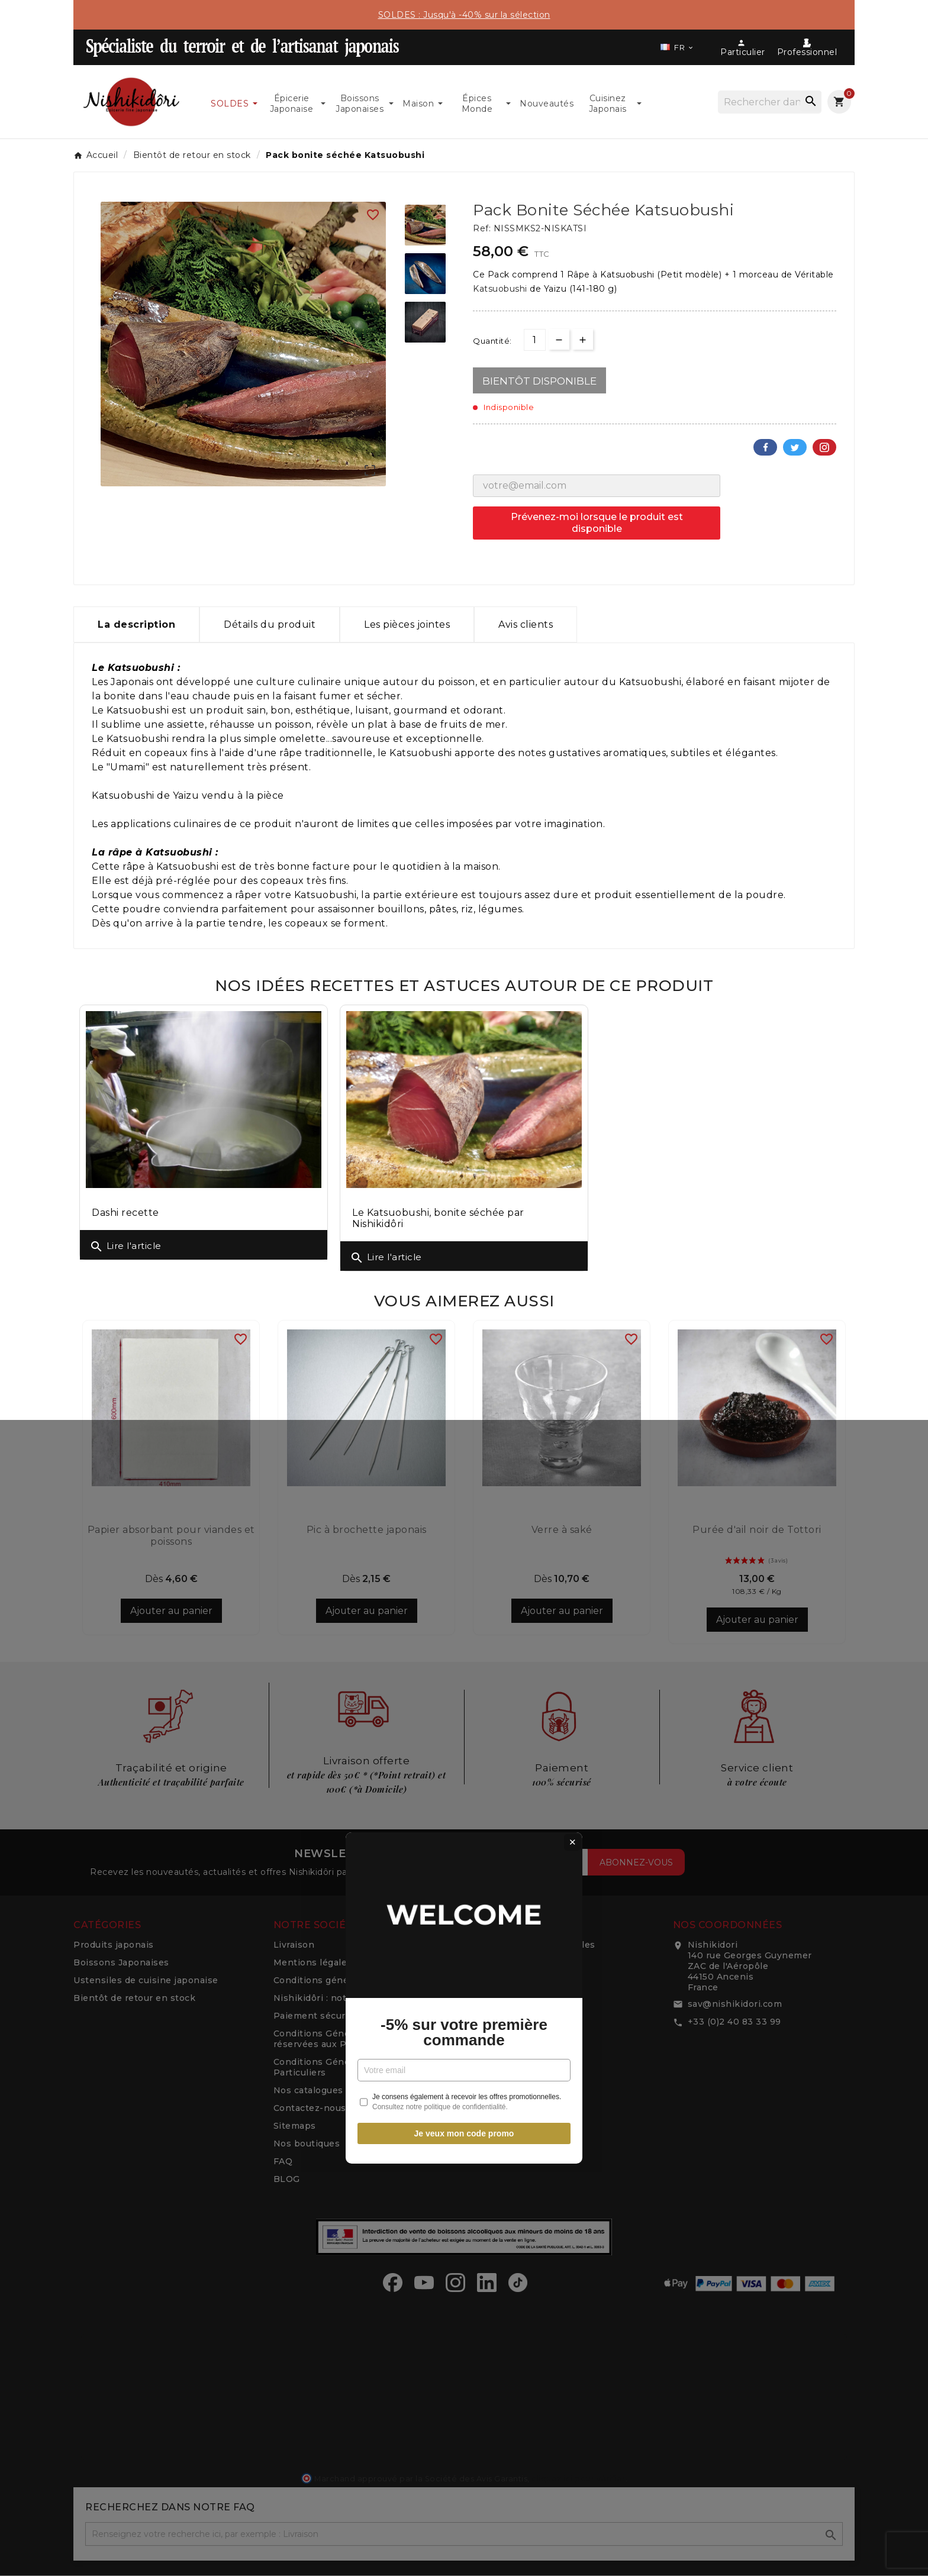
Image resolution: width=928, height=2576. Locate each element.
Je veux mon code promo (464, 1423)
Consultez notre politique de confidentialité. (440, 1397)
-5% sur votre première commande (464, 1322)
